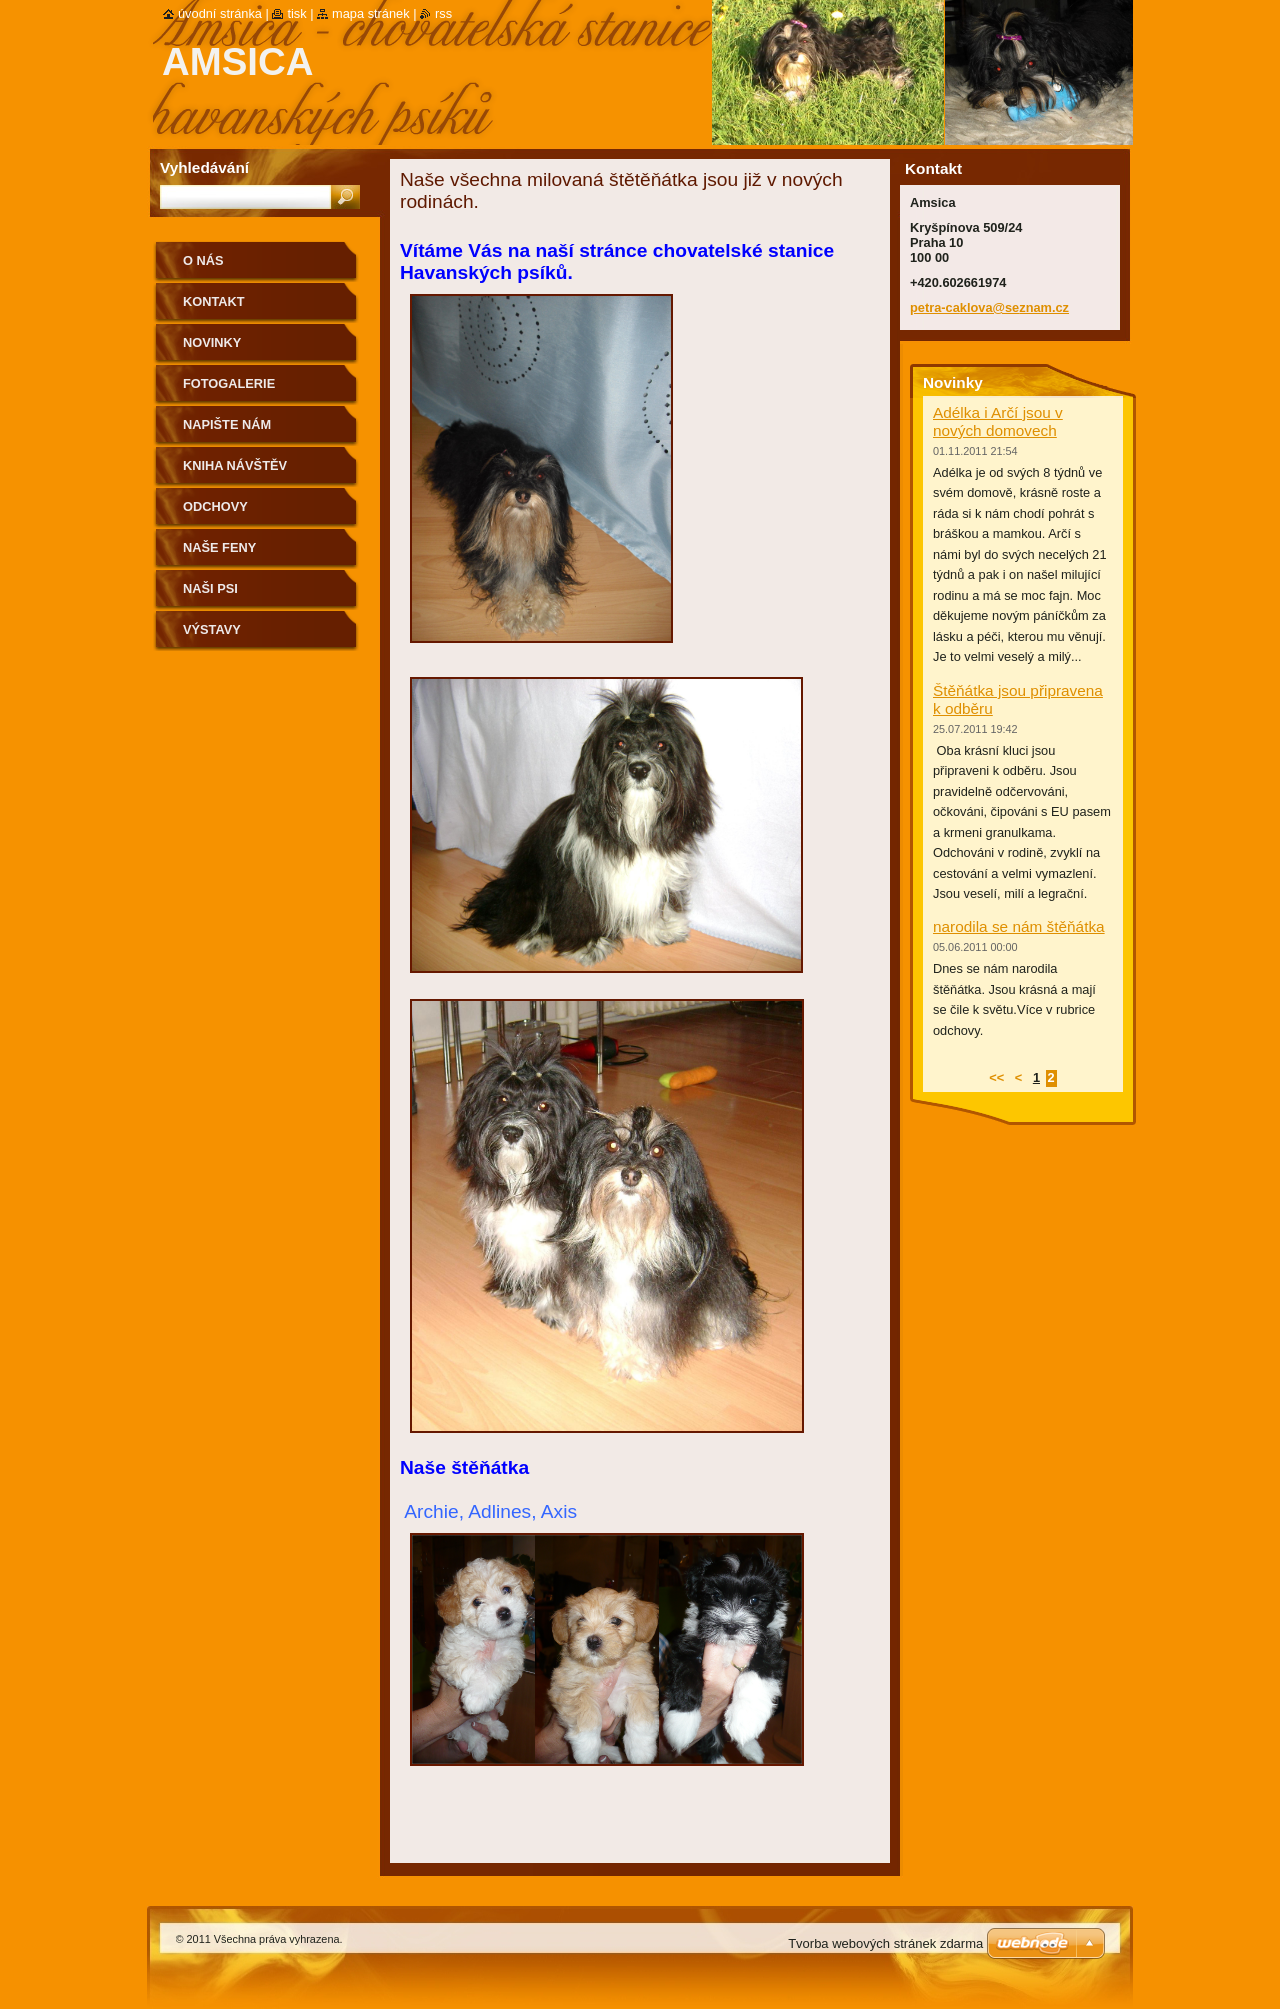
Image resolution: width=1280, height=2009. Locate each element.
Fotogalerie (229, 383)
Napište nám (227, 424)
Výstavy (212, 629)
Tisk (296, 13)
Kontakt (214, 301)
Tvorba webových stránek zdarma (885, 1943)
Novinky (212, 342)
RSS (443, 13)
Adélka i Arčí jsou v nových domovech (998, 421)
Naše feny (219, 547)
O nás (203, 260)
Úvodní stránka (220, 13)
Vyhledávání (204, 167)
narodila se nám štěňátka (1019, 926)
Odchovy (215, 506)
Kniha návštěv (235, 465)
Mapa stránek (371, 13)
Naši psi (210, 588)
